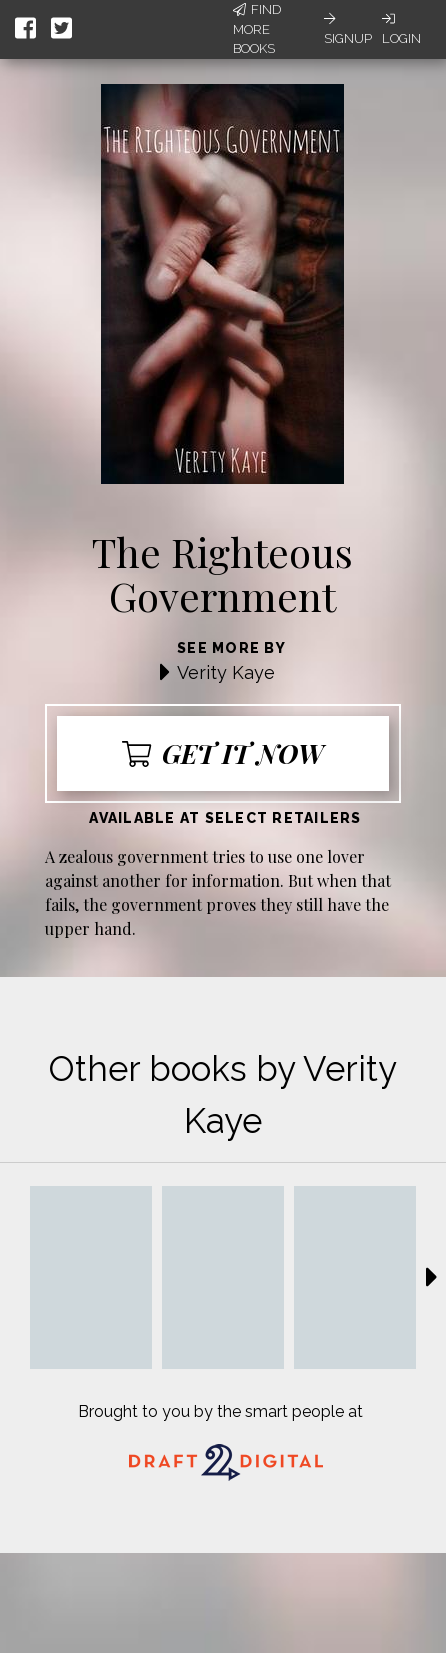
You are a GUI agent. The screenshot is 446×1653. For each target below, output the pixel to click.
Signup (348, 29)
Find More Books (257, 29)
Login (401, 29)
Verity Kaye (226, 672)
